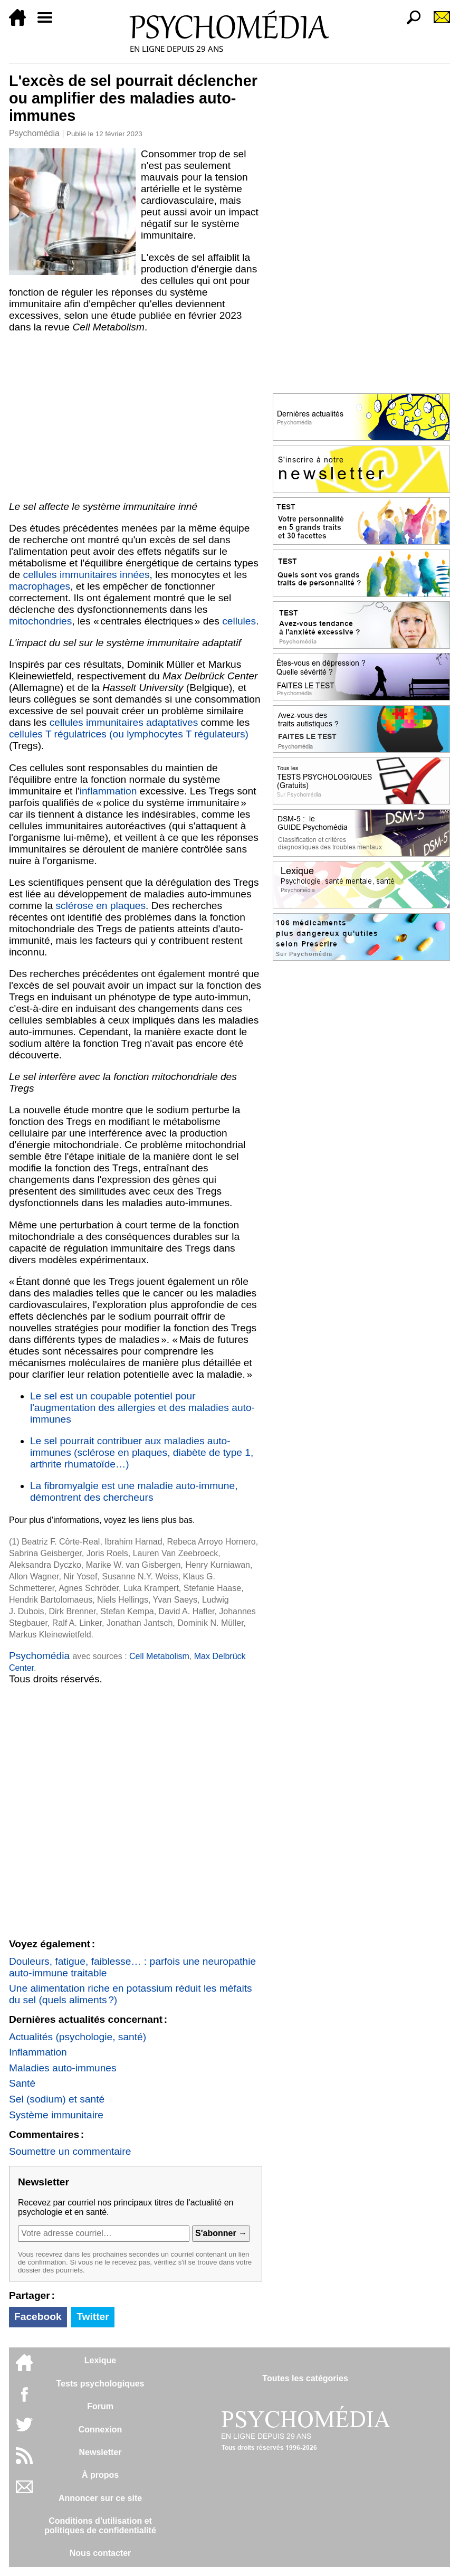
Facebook (38, 2316)
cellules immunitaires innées (86, 574)
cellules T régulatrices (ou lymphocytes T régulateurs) (128, 734)
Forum (100, 2406)
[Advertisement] (135, 417)
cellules (239, 621)
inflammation (108, 791)
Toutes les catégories (305, 2378)
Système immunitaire (56, 2114)
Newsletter (100, 2452)
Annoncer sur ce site (100, 2498)
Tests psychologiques (100, 2383)
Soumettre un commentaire (70, 2151)
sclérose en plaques (100, 905)
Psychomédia (34, 133)
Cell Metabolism (159, 1656)
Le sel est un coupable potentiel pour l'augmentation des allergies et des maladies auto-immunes (142, 1407)
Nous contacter (100, 2553)
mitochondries (40, 621)
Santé (22, 2083)
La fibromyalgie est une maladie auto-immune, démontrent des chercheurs (134, 1491)
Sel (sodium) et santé (56, 2099)
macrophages (39, 586)
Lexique (100, 2360)
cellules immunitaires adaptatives (124, 722)
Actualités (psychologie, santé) (77, 2036)
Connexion (100, 2429)
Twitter (92, 2316)
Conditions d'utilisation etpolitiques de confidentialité (100, 2525)
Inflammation (38, 2052)
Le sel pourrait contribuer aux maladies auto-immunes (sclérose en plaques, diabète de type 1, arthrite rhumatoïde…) (141, 1452)
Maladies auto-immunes (63, 2067)
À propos (100, 2474)
